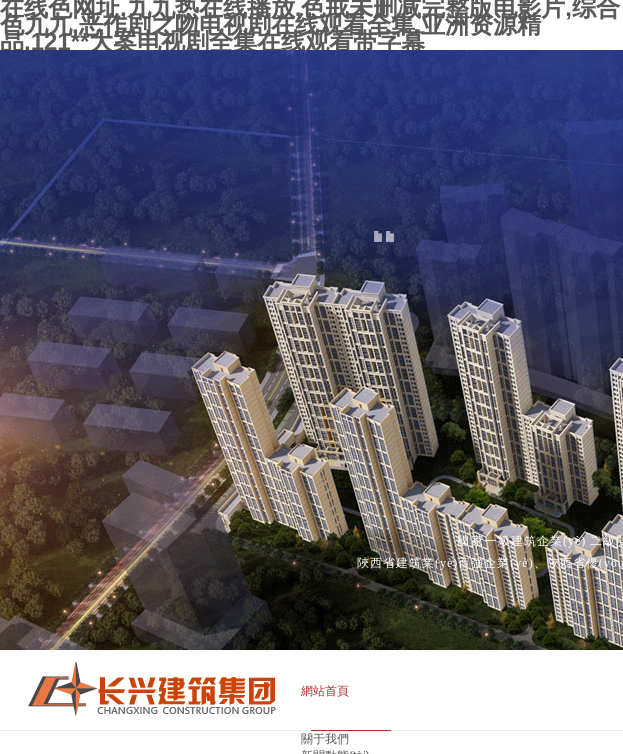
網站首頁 (325, 691)
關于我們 (325, 739)
